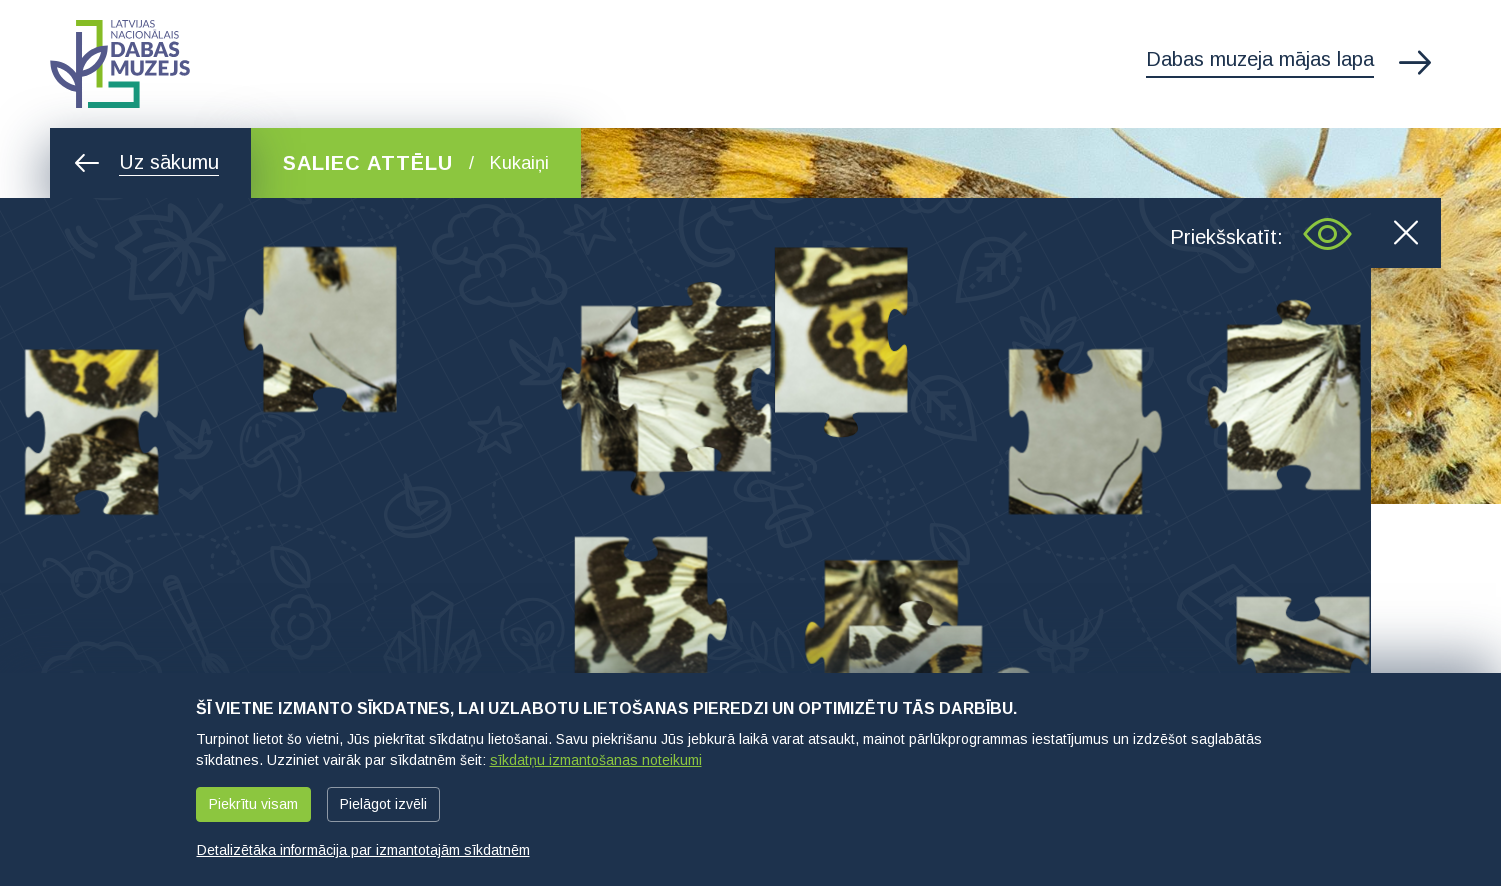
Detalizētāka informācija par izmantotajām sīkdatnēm (363, 850)
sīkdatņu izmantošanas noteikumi (596, 760)
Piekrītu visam (253, 804)
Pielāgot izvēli (383, 804)
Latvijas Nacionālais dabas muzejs (120, 64)
